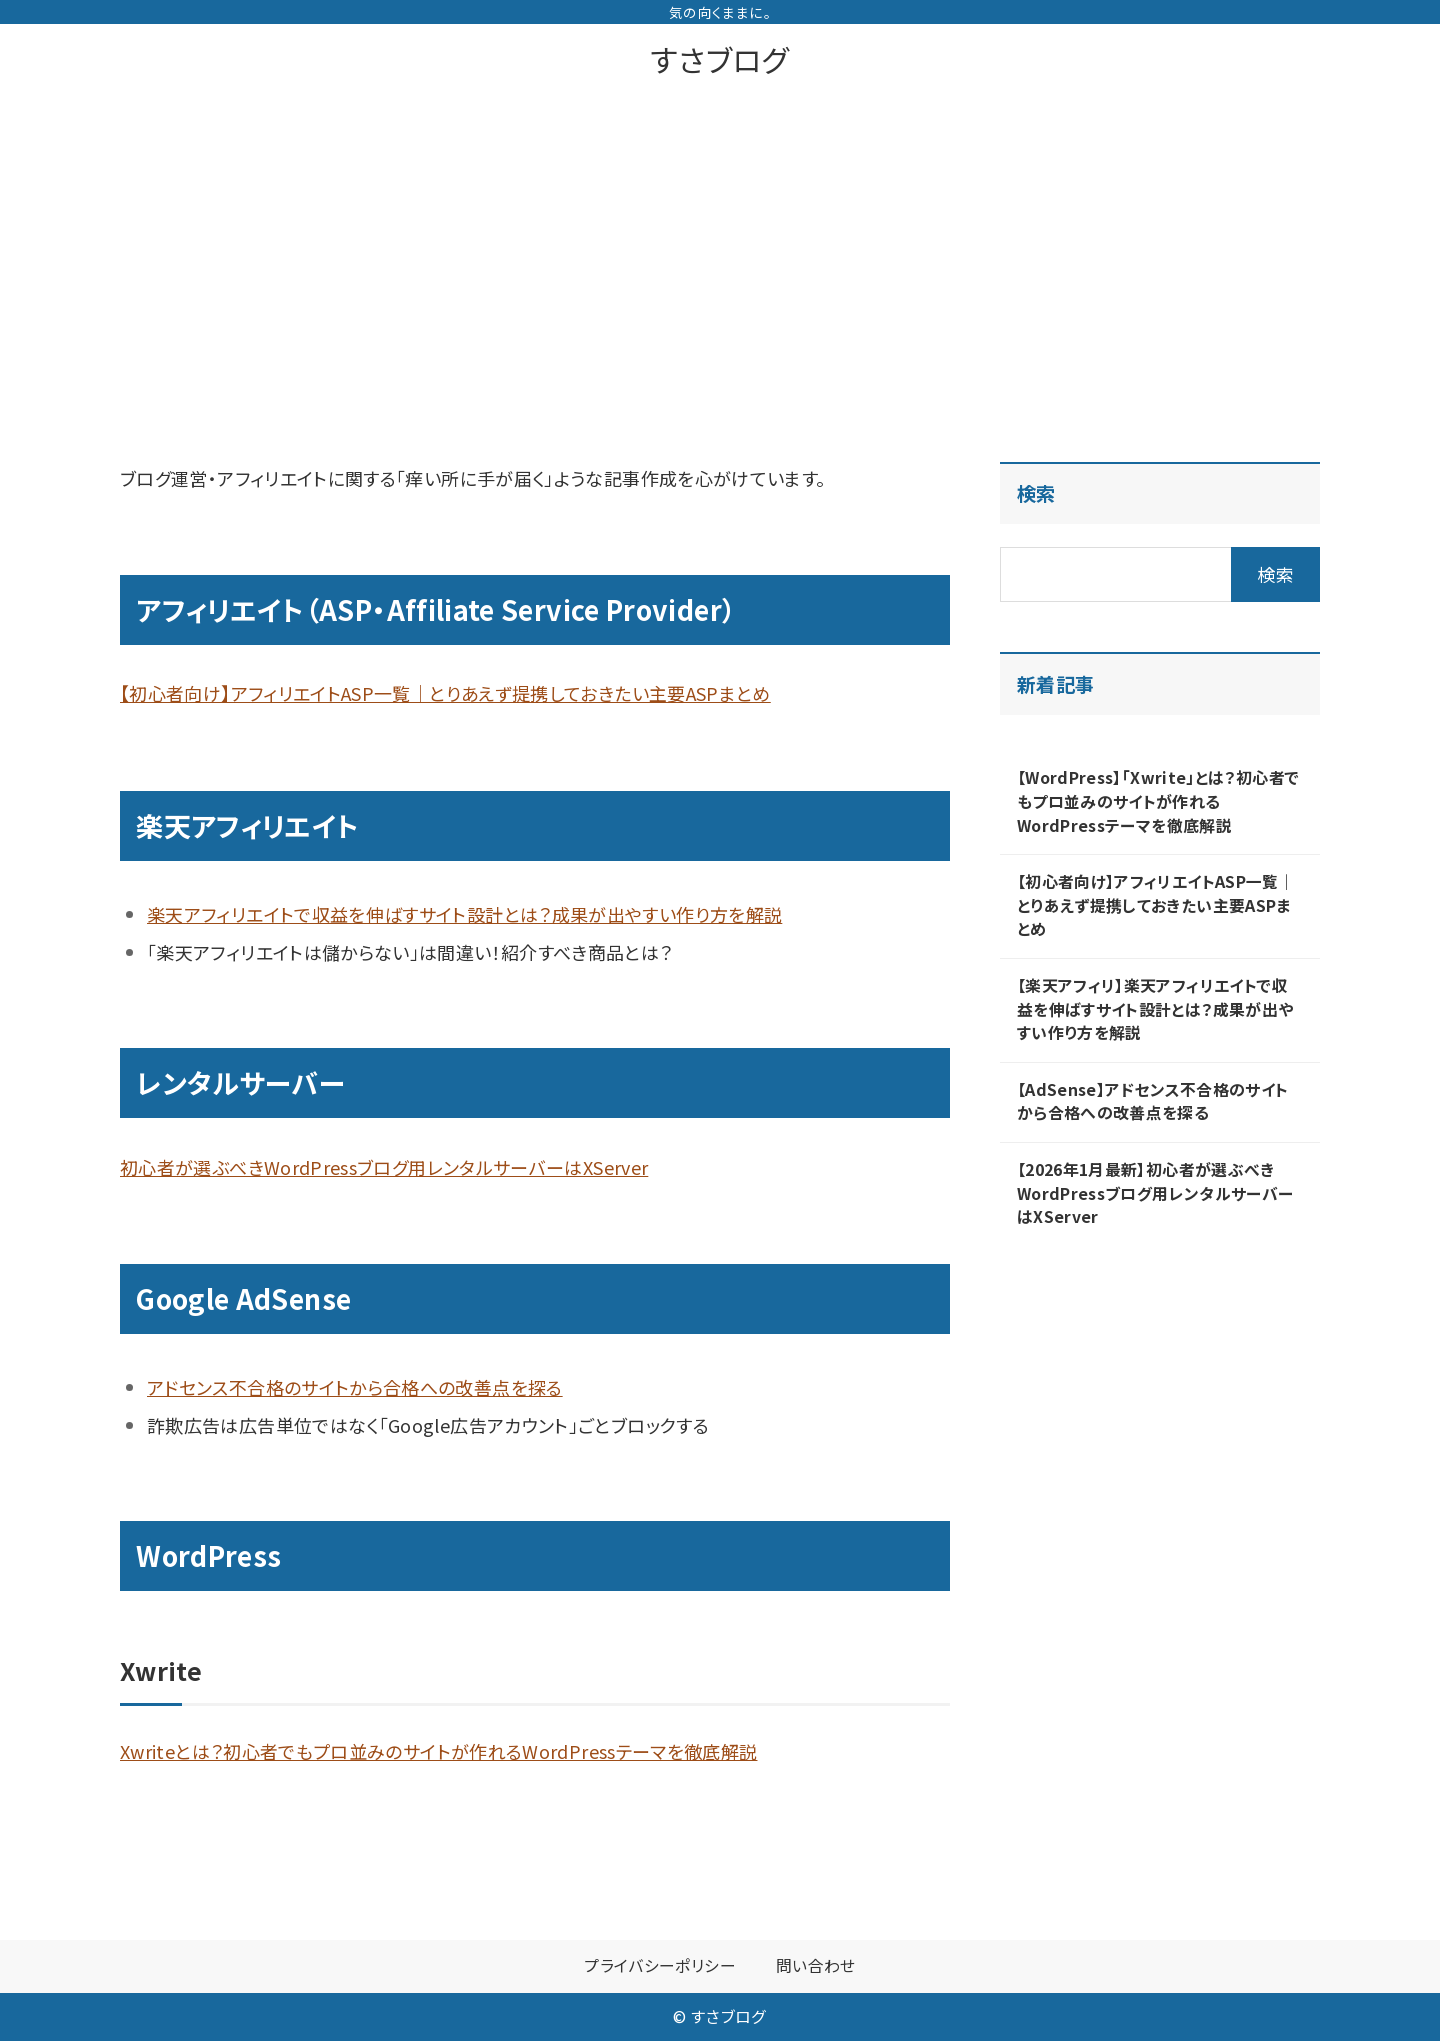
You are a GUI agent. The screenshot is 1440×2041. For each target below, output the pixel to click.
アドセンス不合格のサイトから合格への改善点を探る (355, 1387)
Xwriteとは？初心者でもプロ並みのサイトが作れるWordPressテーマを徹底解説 (438, 1751)
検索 (1036, 493)
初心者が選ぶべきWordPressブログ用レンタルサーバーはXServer (384, 1167)
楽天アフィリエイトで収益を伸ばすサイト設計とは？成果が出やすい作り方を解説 (464, 914)
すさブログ (720, 59)
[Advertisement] (720, 244)
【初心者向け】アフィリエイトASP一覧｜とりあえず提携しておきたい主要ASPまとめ (445, 693)
